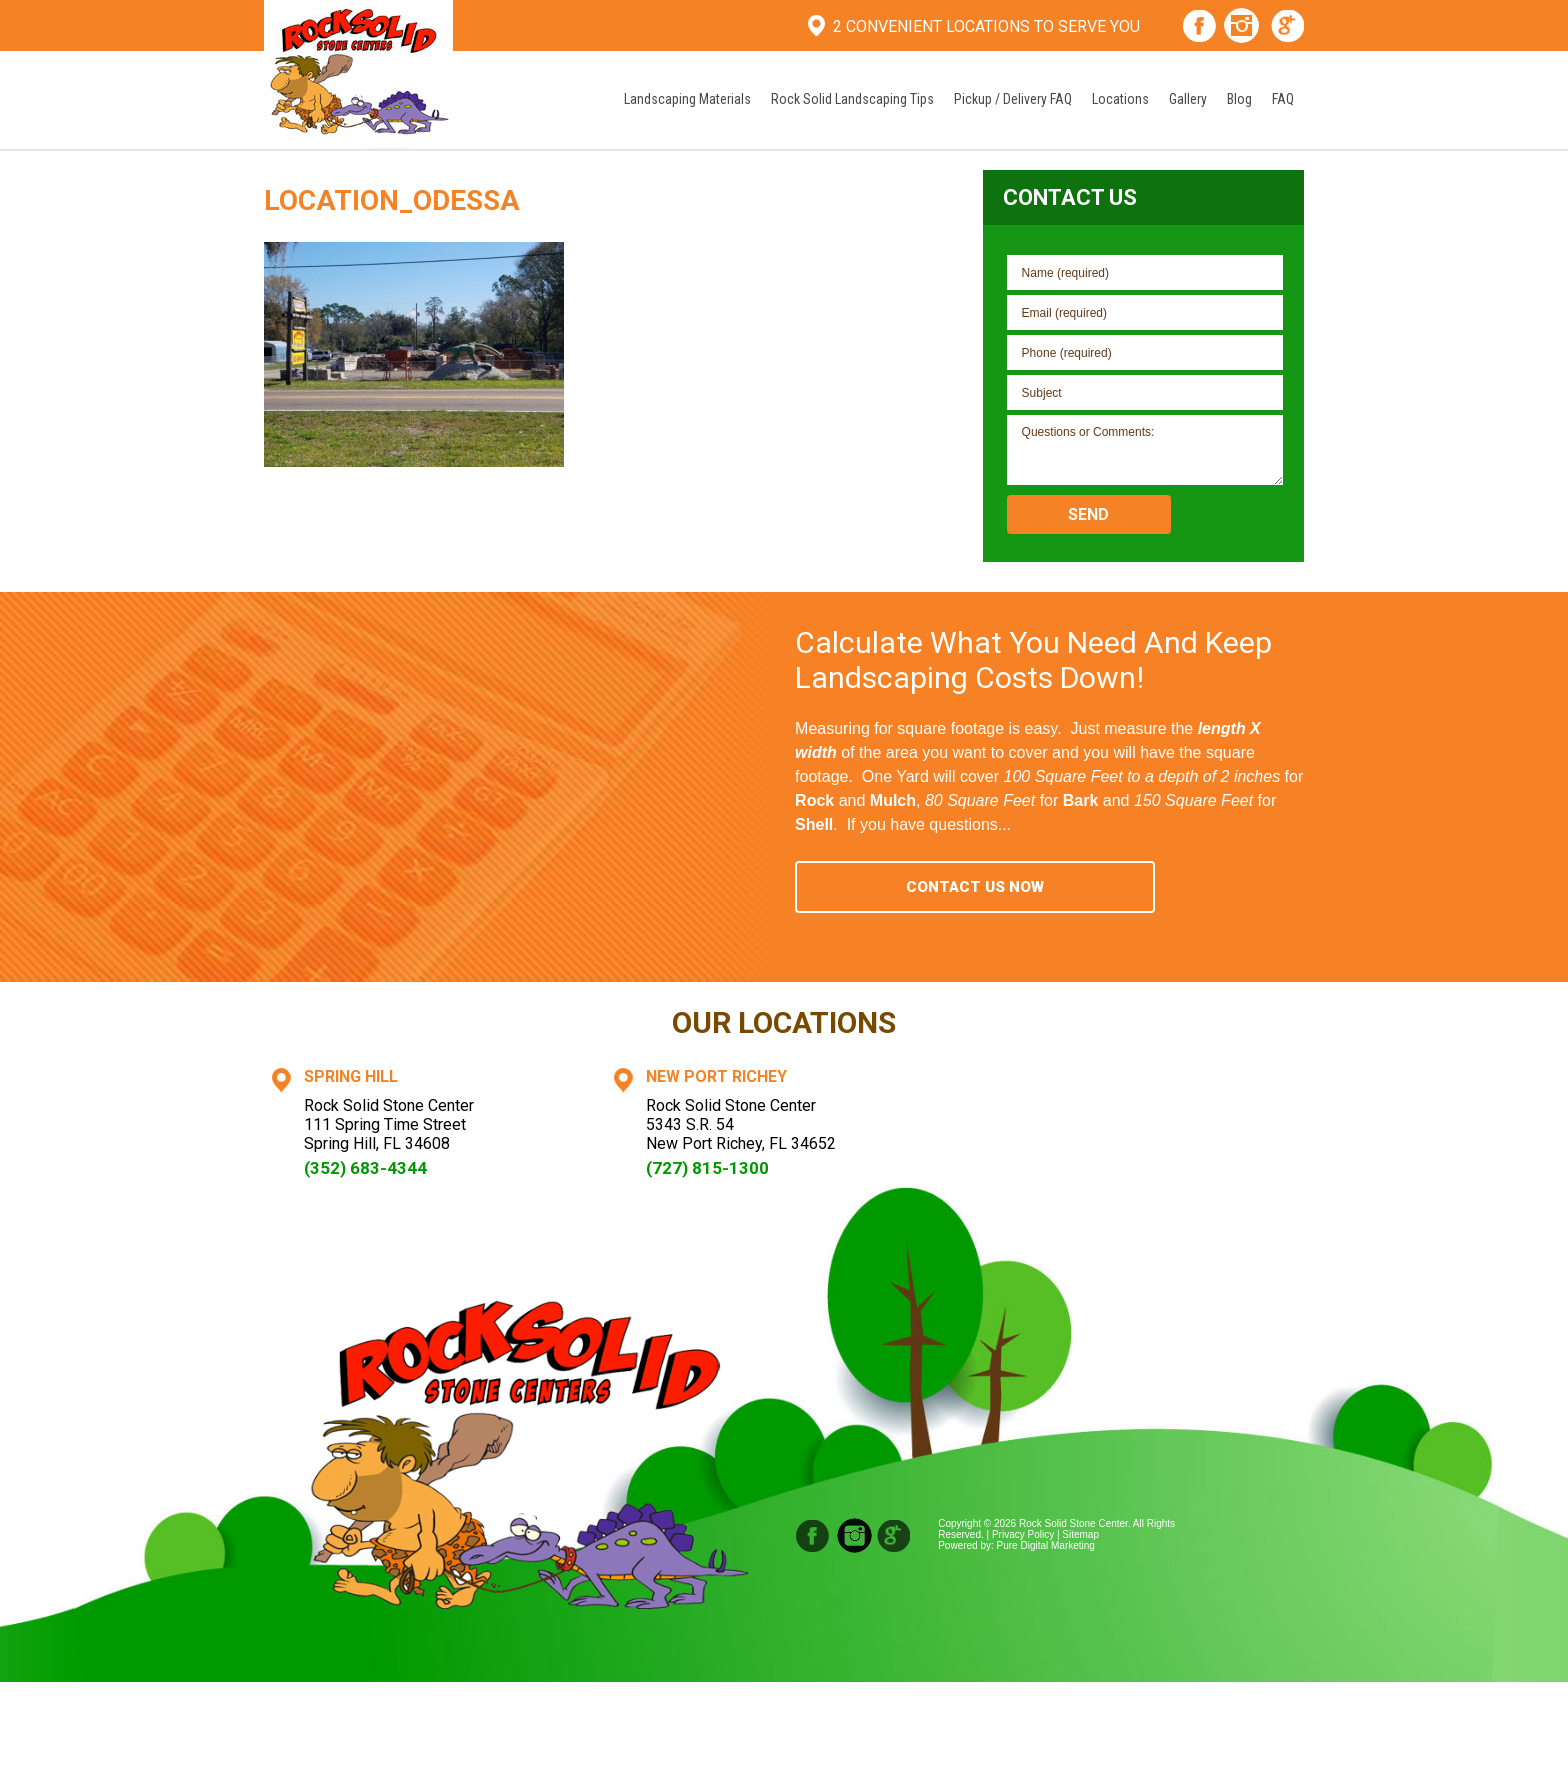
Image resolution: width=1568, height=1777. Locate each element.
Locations (1120, 99)
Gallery (1188, 99)
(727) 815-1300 (707, 1168)
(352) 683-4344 (365, 1168)
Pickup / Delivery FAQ (1013, 99)
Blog (1239, 99)
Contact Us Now (975, 887)
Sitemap (1080, 1534)
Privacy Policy (1023, 1534)
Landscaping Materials (687, 99)
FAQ (1283, 99)
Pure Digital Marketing (1046, 1545)
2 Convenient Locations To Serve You (986, 26)
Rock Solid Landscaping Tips (852, 99)
